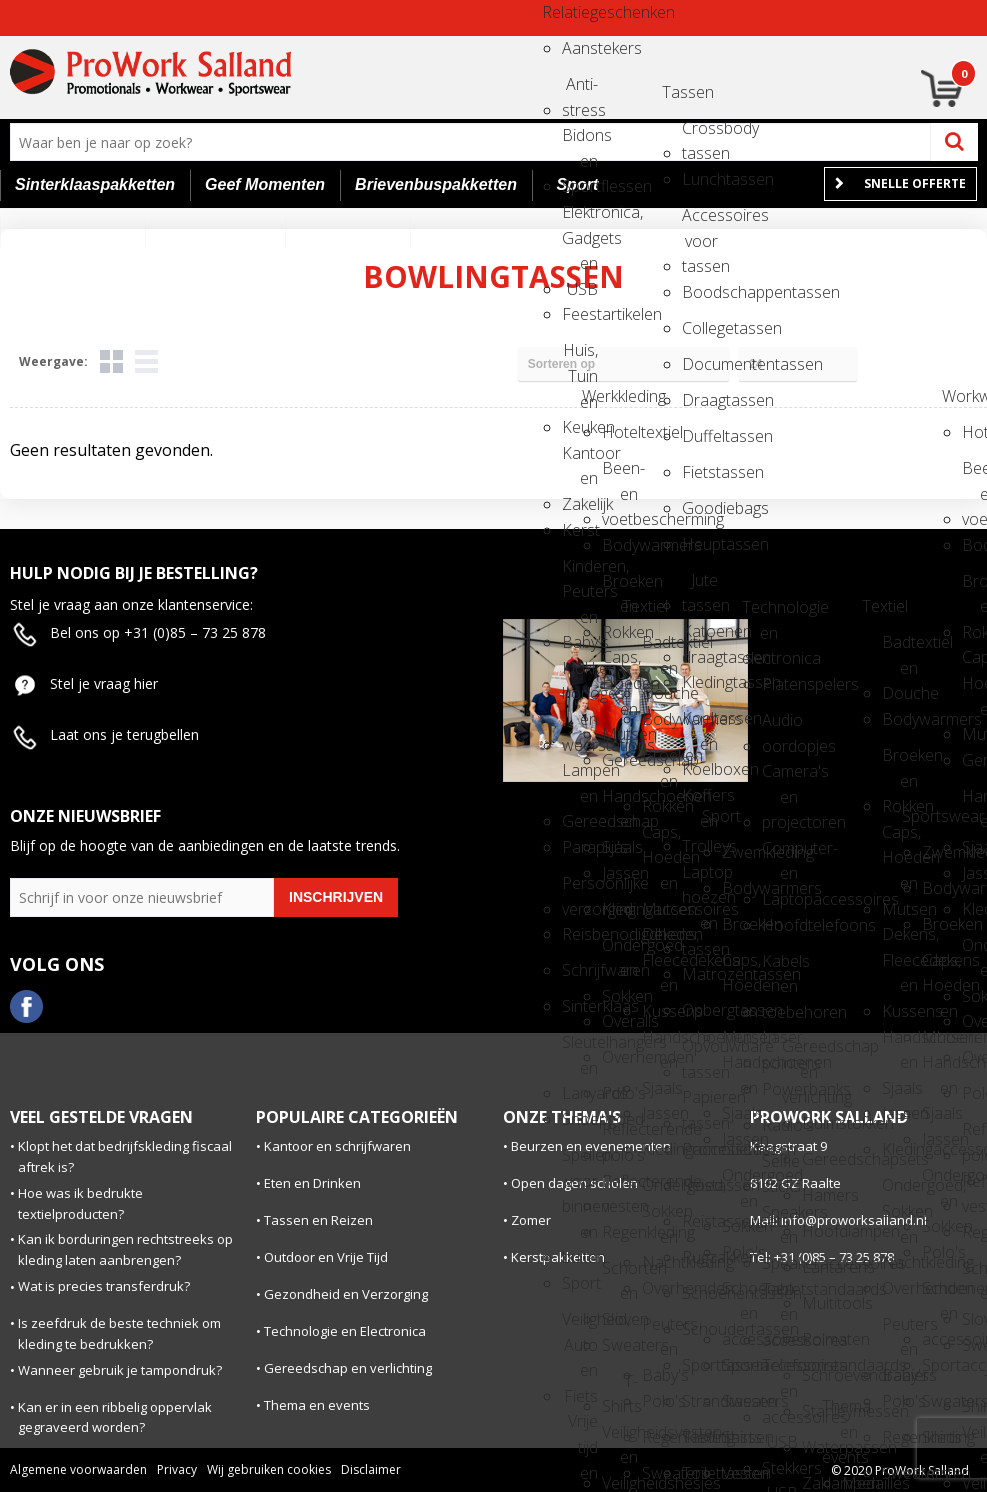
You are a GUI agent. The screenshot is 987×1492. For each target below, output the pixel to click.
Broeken (740, 924)
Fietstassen (700, 472)
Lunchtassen (700, 179)
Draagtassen (700, 400)
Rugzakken (700, 1257)
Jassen (620, 873)
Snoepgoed (580, 1119)
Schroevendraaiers (820, 1375)
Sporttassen (700, 1365)
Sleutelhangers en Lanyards (580, 1048)
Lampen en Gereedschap (580, 776)
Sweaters (620, 1345)
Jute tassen (700, 586)
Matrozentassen (700, 974)
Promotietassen (700, 1149)
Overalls (620, 1021)
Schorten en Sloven (620, 1274)
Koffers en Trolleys (700, 801)
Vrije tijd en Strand (580, 1427)
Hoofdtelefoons (780, 925)
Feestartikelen (580, 314)
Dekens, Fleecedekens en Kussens (660, 940)
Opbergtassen (700, 1010)
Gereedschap (620, 760)
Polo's (620, 1093)
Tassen (680, 92)
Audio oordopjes (780, 726)
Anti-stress (580, 90)
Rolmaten (820, 1339)
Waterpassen (820, 1447)
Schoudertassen (700, 1329)
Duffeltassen (700, 436)
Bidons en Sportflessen (580, 141)
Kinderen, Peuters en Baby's (580, 572)
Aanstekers (580, 48)
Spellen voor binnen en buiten (580, 1161)
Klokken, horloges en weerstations (580, 674)
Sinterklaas (580, 1006)
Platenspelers (780, 684)
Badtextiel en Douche (660, 648)
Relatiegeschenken (560, 12)
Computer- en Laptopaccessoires (780, 854)
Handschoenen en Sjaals (620, 802)
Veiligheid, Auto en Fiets (580, 1325)
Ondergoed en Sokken (620, 951)
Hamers (820, 1195)
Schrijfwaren (580, 970)
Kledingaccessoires (620, 909)
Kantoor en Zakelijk (580, 459)
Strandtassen (700, 1401)
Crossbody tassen (700, 134)
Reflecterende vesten (620, 1187)
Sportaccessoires (740, 1365)
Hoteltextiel (620, 432)
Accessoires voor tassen (700, 221)
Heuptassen (700, 544)
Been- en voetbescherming (620, 474)
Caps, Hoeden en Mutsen (620, 663)
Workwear (960, 396)
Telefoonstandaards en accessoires (780, 1371)
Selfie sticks (780, 1167)
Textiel (640, 606)
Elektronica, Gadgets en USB (580, 218)
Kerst (580, 530)
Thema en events (840, 1412)
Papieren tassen (700, 1103)
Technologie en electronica (760, 613)
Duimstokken (820, 1123)
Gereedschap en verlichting (800, 1052)
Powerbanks (780, 1089)
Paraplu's (580, 847)
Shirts (740, 1437)
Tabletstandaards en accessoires (780, 1295)
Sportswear (920, 816)
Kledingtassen (700, 682)
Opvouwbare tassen (700, 1052)
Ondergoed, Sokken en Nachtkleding (660, 1191)
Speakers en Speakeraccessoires (780, 1218)
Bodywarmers (620, 545)
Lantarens (820, 1267)
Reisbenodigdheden (580, 934)
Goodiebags (700, 508)
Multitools (820, 1303)
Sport (580, 1283)
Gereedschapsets (820, 1159)
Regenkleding (620, 1232)
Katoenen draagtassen (700, 637)
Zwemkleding (740, 852)
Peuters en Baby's (660, 1330)
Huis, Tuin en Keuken (580, 356)
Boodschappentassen (700, 292)
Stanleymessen (820, 1411)
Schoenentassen (700, 1293)
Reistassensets (700, 1221)
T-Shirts (620, 1387)
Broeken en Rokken (620, 587)
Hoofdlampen (820, 1231)
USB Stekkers (780, 1448)
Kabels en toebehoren (780, 967)
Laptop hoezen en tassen (700, 878)
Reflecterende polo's (620, 1135)
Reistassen (700, 1185)
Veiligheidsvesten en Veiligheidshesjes (620, 1438)
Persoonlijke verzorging (580, 889)
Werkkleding (600, 396)
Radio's (780, 1125)
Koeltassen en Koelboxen (700, 724)
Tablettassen (700, 1437)
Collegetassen (700, 328)
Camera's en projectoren (780, 777)
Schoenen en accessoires (740, 1294)
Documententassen (700, 364)
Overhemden (620, 1057)
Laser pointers (780, 1043)
